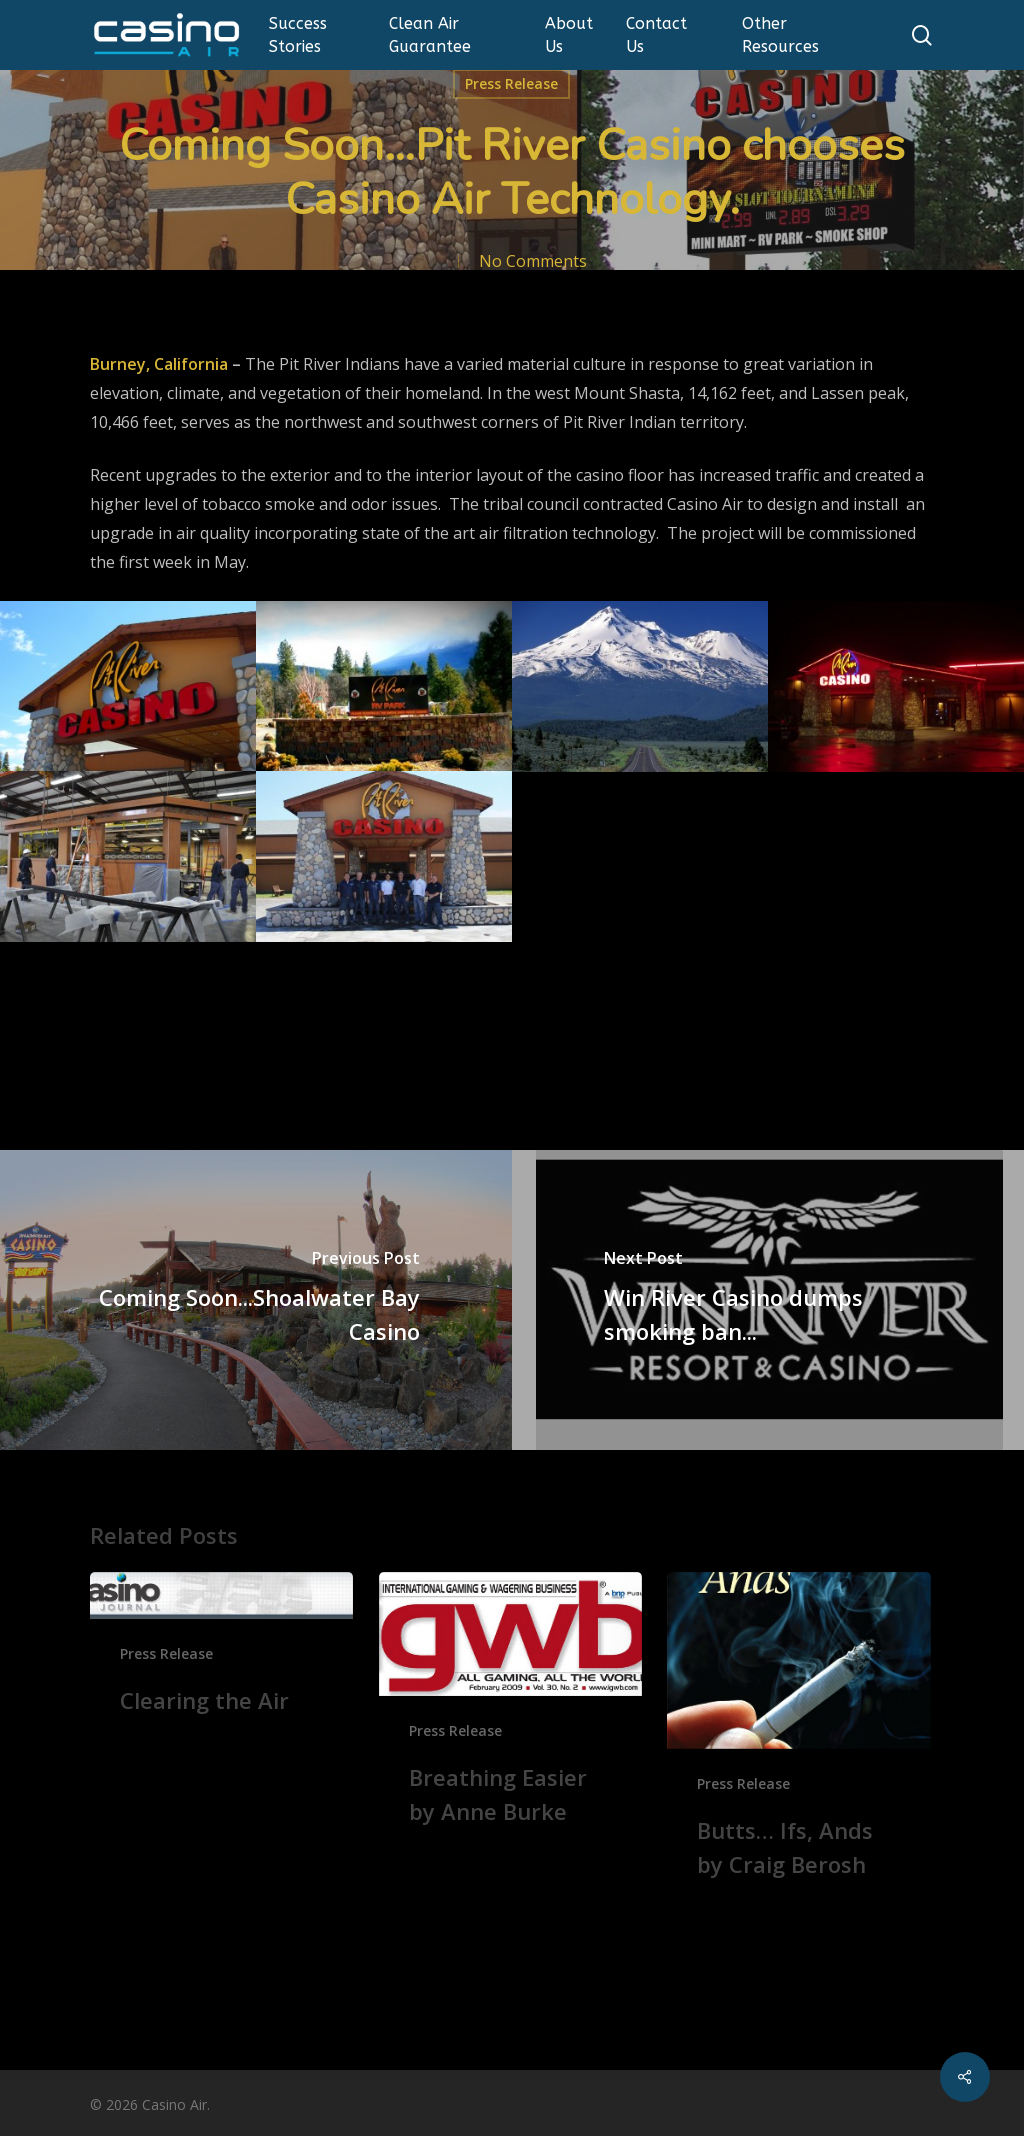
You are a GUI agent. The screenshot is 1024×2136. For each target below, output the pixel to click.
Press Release (511, 83)
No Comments (533, 261)
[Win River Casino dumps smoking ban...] (768, 1300)
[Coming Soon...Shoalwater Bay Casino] (256, 1300)
